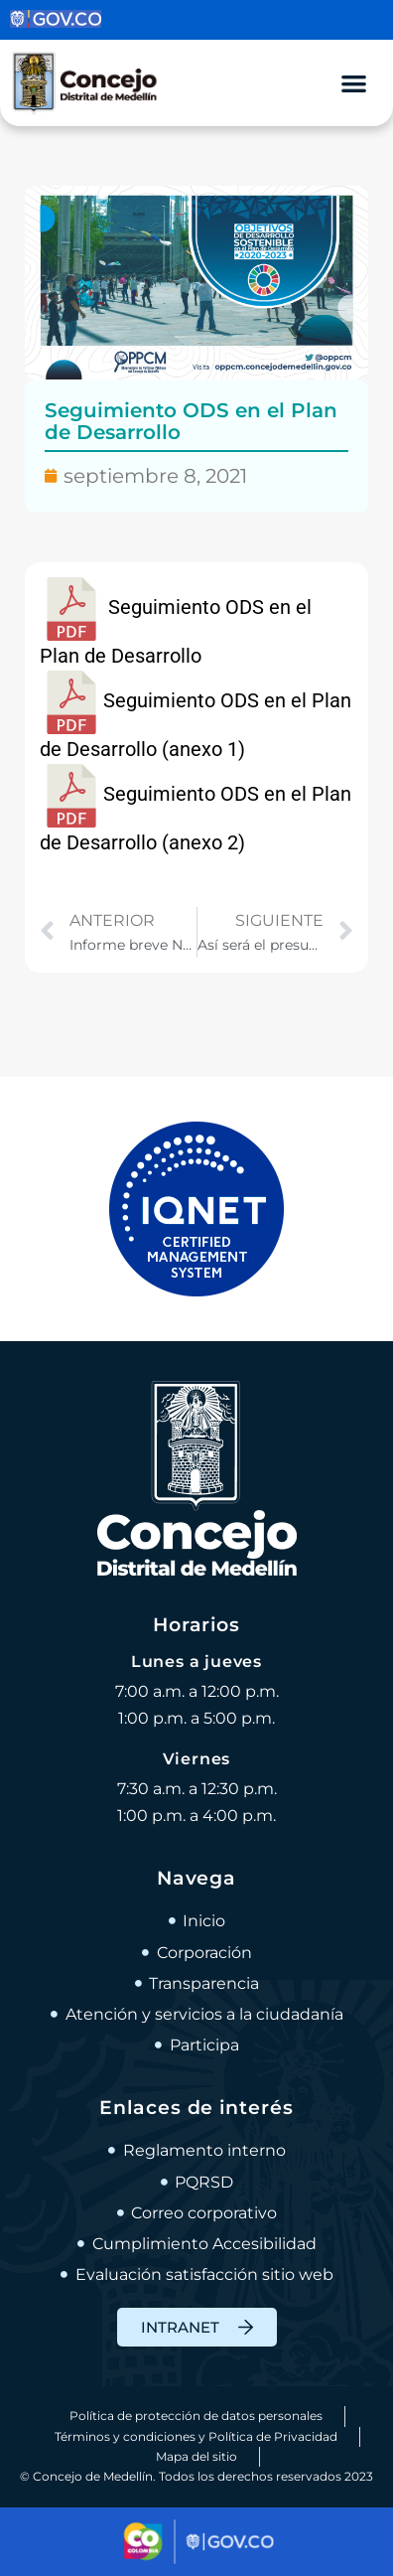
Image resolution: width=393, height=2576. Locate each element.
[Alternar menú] (353, 83)
